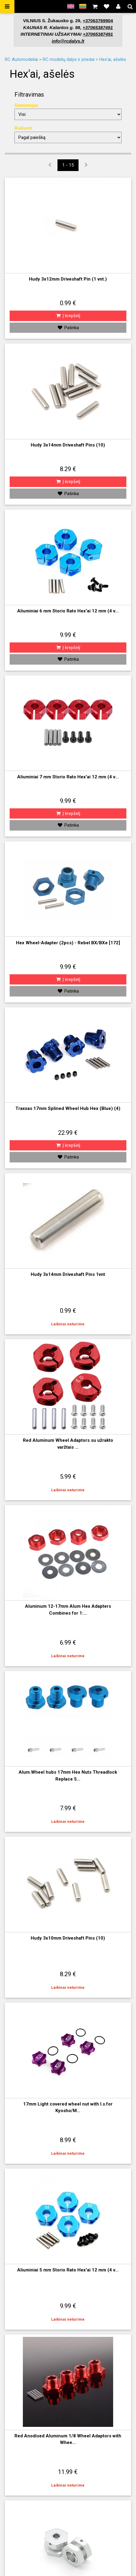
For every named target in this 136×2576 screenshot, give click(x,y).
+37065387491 (98, 27)
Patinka (68, 327)
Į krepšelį (68, 315)
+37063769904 (98, 20)
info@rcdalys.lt (68, 41)
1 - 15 (68, 165)
